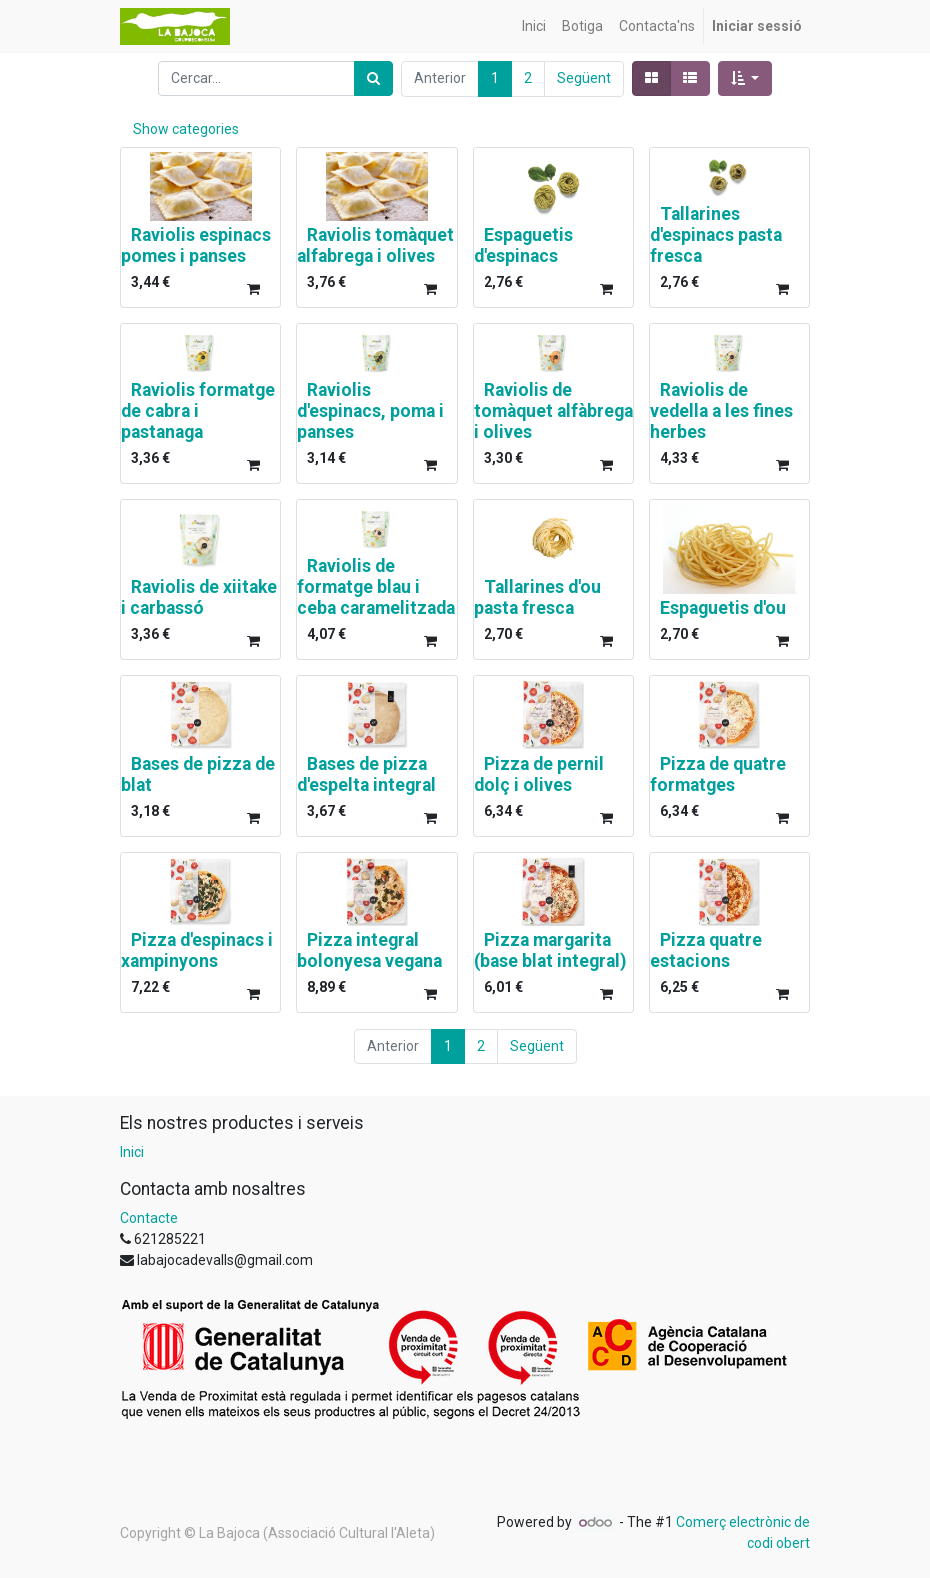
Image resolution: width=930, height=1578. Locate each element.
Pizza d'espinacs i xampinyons (197, 950)
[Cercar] (373, 78)
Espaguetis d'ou (723, 608)
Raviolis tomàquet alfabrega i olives (375, 245)
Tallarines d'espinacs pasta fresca (716, 235)
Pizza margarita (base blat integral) (550, 950)
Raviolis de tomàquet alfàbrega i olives (553, 411)
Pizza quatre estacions (706, 950)
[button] (745, 78)
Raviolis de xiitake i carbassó (199, 597)
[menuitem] (534, 26)
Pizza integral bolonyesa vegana (369, 950)
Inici (132, 1152)
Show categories (186, 129)
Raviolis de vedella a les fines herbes (721, 411)
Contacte (149, 1218)
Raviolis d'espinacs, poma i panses (370, 411)
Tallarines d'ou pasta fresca (537, 597)
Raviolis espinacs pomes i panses (196, 245)
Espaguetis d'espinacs (523, 245)
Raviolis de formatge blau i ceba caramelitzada (376, 587)
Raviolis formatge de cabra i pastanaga (198, 411)
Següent (584, 78)
